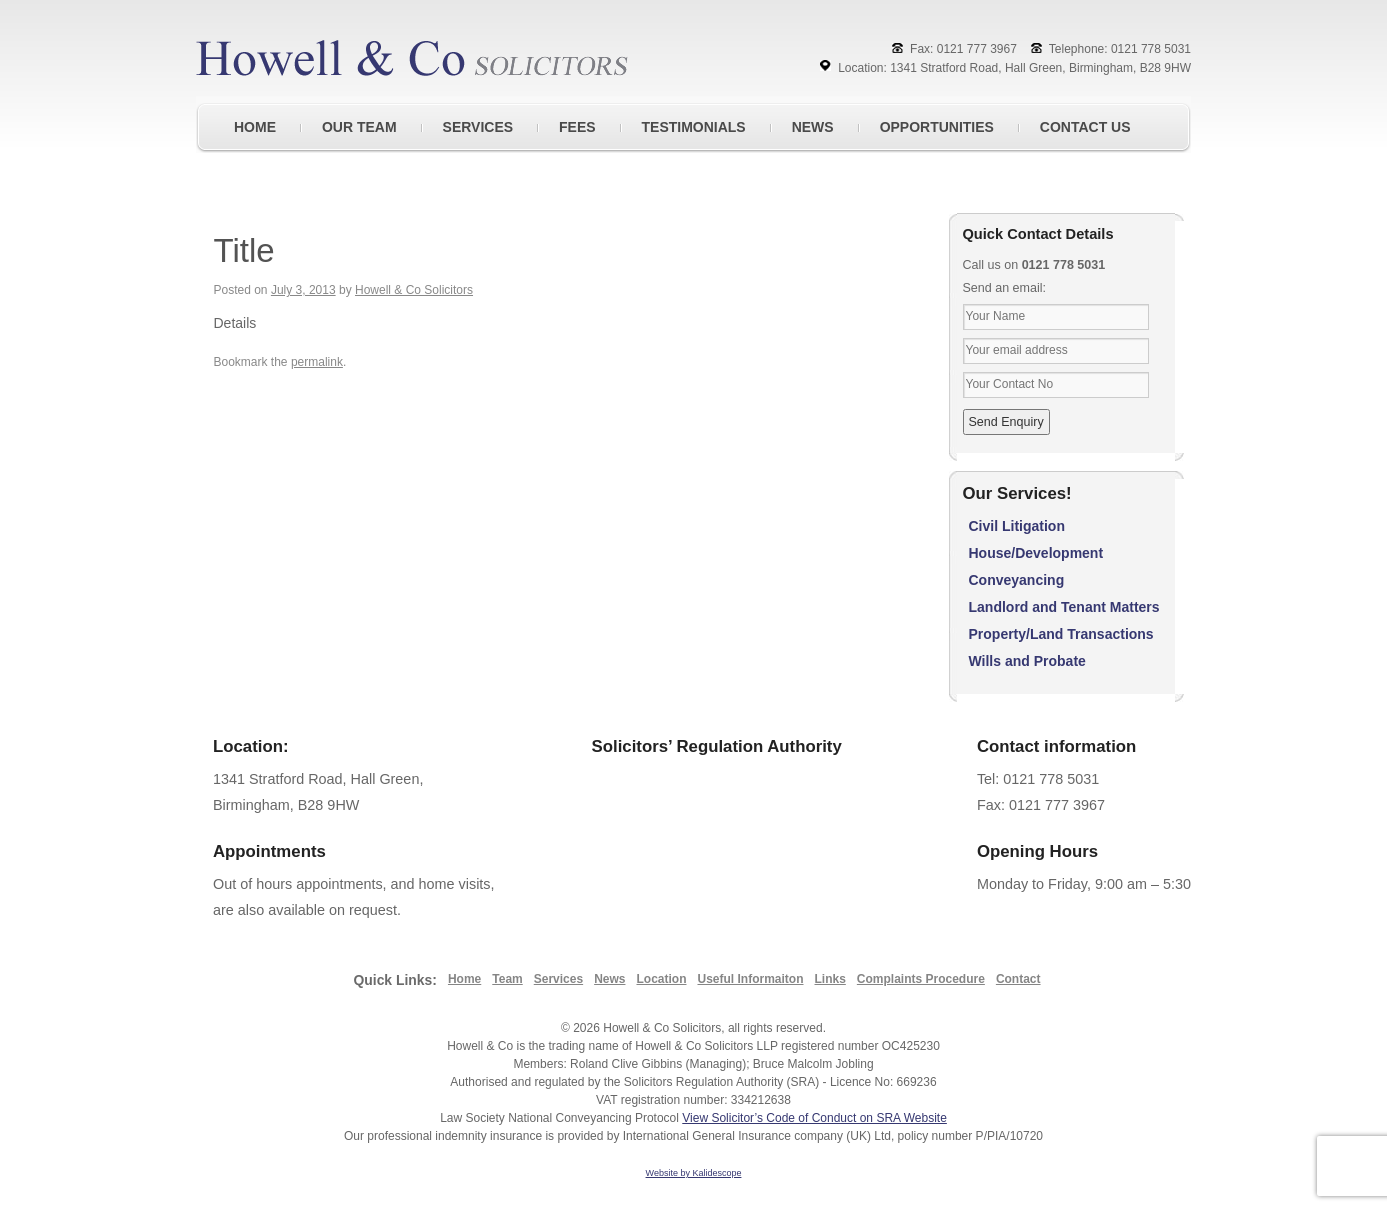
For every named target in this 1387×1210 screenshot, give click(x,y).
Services (558, 979)
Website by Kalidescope (694, 1173)
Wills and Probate (1027, 661)
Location (661, 979)
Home (464, 979)
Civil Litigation (1017, 526)
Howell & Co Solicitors (414, 290)
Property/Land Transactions (1061, 634)
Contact (1018, 979)
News (609, 979)
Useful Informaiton (750, 979)
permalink (317, 362)
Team (507, 979)
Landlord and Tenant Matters (1064, 607)
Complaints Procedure (921, 979)
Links (830, 979)
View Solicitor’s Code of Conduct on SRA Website (814, 1118)
